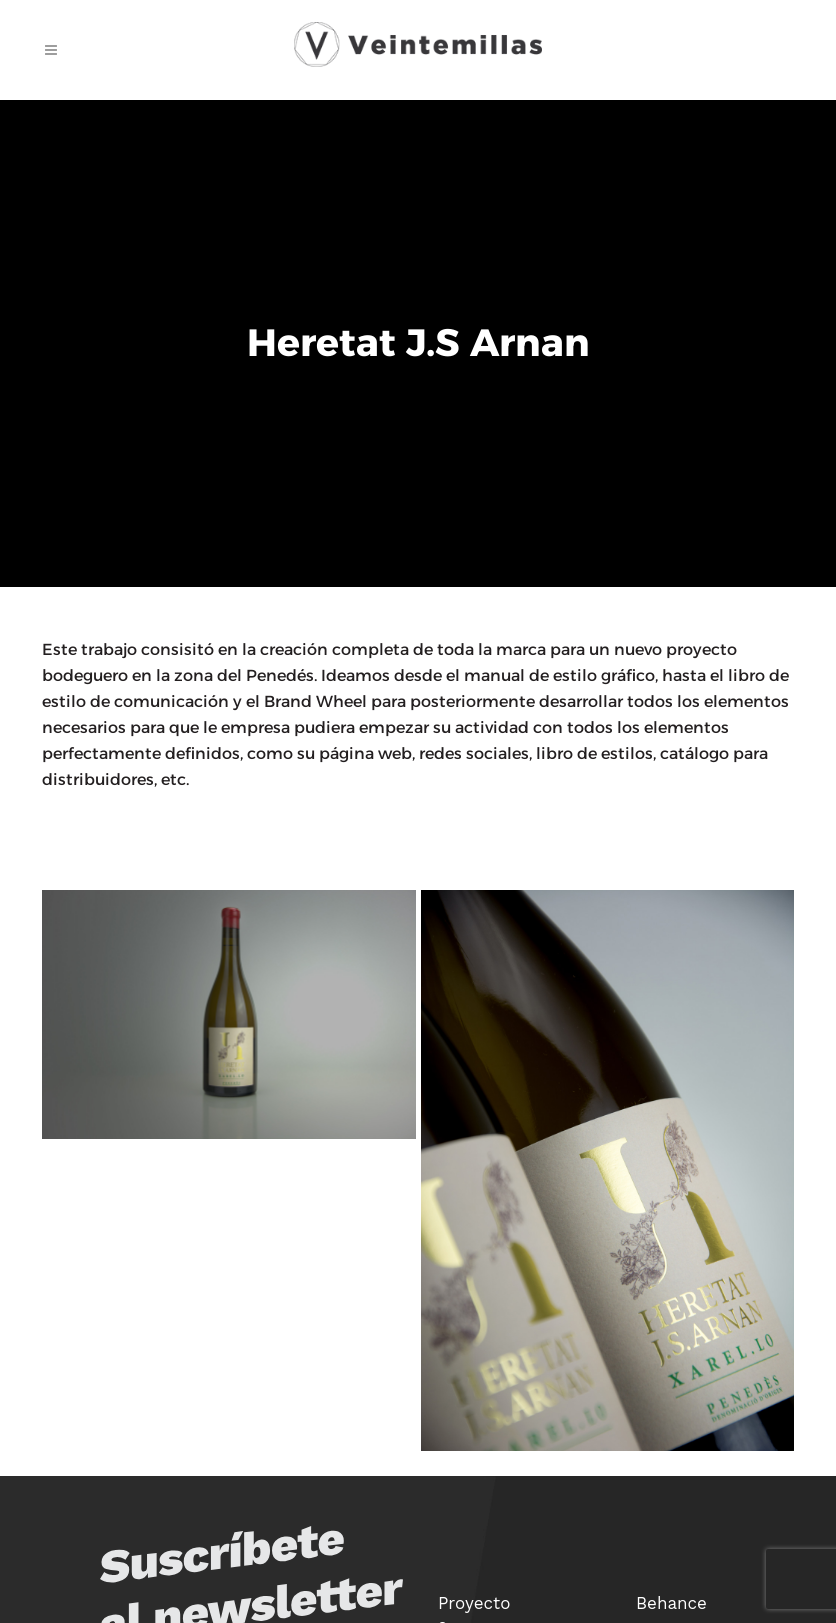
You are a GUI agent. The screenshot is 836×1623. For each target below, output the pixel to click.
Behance (671, 1603)
